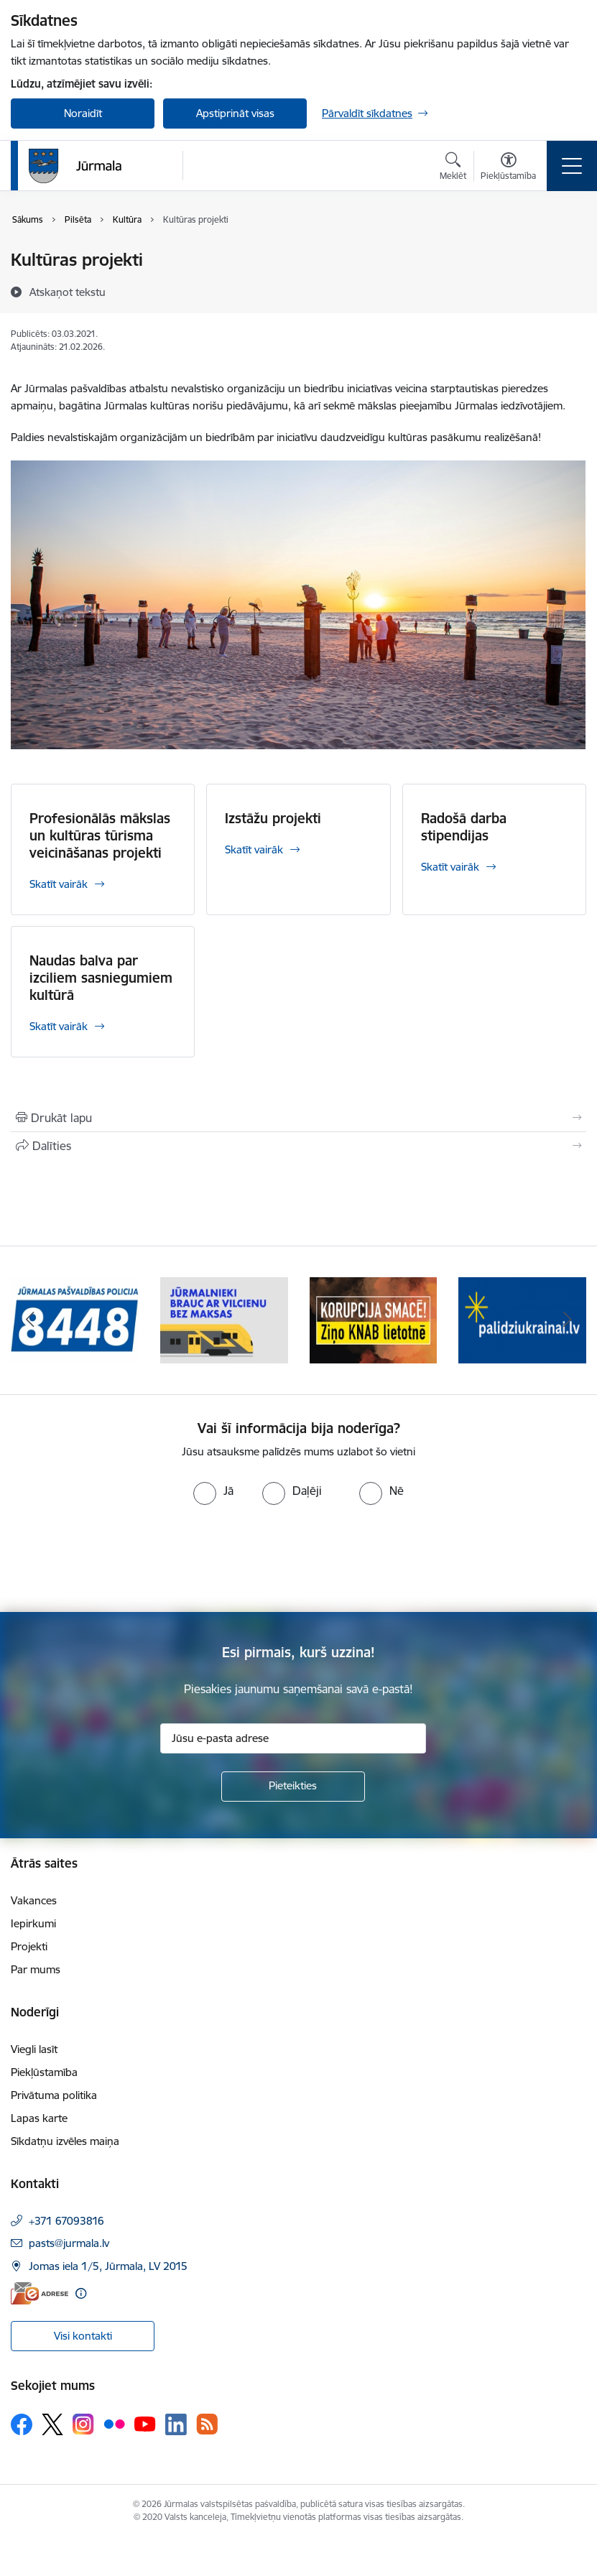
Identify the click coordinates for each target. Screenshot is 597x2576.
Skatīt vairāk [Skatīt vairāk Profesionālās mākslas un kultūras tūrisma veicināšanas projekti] (58, 884)
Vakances (34, 1900)
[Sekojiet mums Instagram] (83, 2424)
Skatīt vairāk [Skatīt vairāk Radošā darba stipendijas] (450, 867)
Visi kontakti (83, 2336)
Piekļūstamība (44, 2072)
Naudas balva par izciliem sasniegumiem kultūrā (100, 978)
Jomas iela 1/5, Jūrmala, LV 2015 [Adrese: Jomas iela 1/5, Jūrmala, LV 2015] (108, 2266)
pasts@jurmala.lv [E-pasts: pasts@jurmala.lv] (69, 2243)
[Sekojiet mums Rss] (207, 2424)
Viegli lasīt (34, 2049)
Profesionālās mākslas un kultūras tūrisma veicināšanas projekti (99, 835)
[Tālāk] (567, 1320)
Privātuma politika (54, 2095)
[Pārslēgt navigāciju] (572, 166)
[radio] (213, 1490)
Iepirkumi (33, 1923)
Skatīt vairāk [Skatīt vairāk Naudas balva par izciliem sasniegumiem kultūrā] (58, 1026)
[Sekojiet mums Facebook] (21, 2424)
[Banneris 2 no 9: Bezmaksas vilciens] (224, 1319)
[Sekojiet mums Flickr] (114, 2423)
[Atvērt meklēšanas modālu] (452, 168)
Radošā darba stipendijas (463, 827)
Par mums (35, 1969)
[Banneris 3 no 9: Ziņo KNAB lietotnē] (374, 1319)
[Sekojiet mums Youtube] (145, 2423)
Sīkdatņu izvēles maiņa (65, 2141)
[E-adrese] (39, 2293)
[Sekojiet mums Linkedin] (176, 2424)
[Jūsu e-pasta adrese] (293, 1738)
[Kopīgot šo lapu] (298, 1145)
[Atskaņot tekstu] (67, 291)
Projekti (29, 1946)
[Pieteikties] (293, 1786)
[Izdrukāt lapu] (298, 1117)
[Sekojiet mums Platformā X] (52, 2424)
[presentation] (120, 1559)
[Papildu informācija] (80, 2293)
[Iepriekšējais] (30, 1320)
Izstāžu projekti (273, 818)
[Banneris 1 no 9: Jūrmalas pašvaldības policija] (75, 1319)
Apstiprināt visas (235, 113)
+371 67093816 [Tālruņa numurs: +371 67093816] (66, 2221)
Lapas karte (39, 2118)
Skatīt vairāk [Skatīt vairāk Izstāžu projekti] (254, 849)
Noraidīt (83, 113)
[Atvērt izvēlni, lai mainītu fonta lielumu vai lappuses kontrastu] (508, 168)
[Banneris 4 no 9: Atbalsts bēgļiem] (522, 1319)
